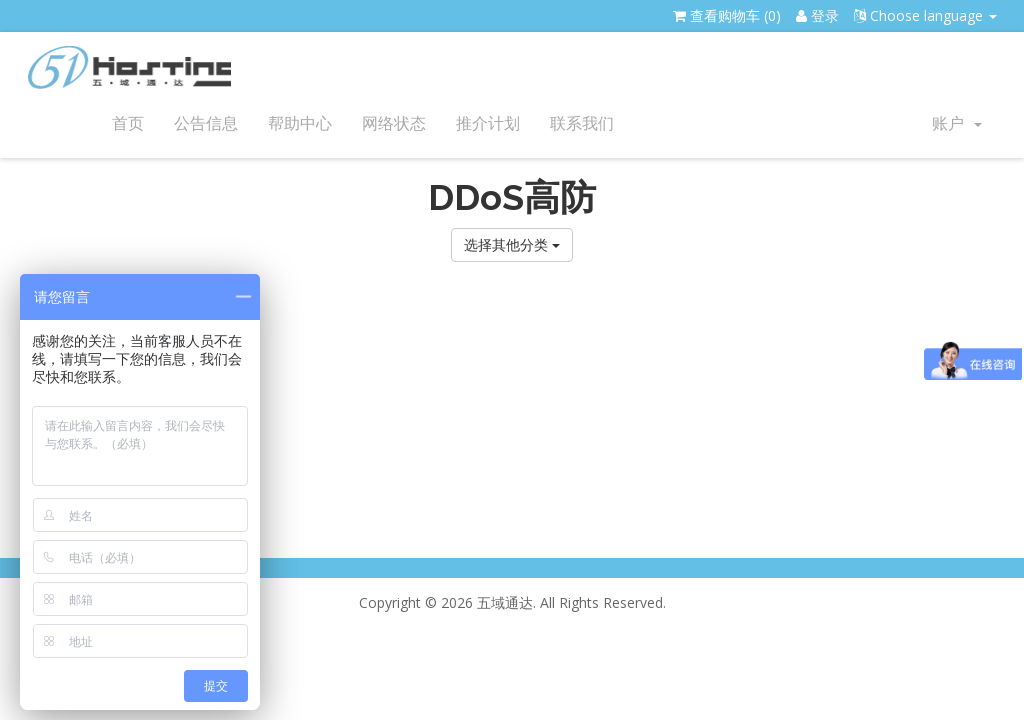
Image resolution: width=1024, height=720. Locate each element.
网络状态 (394, 123)
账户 (957, 123)
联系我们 (582, 123)
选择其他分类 (512, 244)
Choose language (925, 15)
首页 (128, 123)
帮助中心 (300, 123)
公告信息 (206, 123)
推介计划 (488, 123)
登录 (817, 15)
